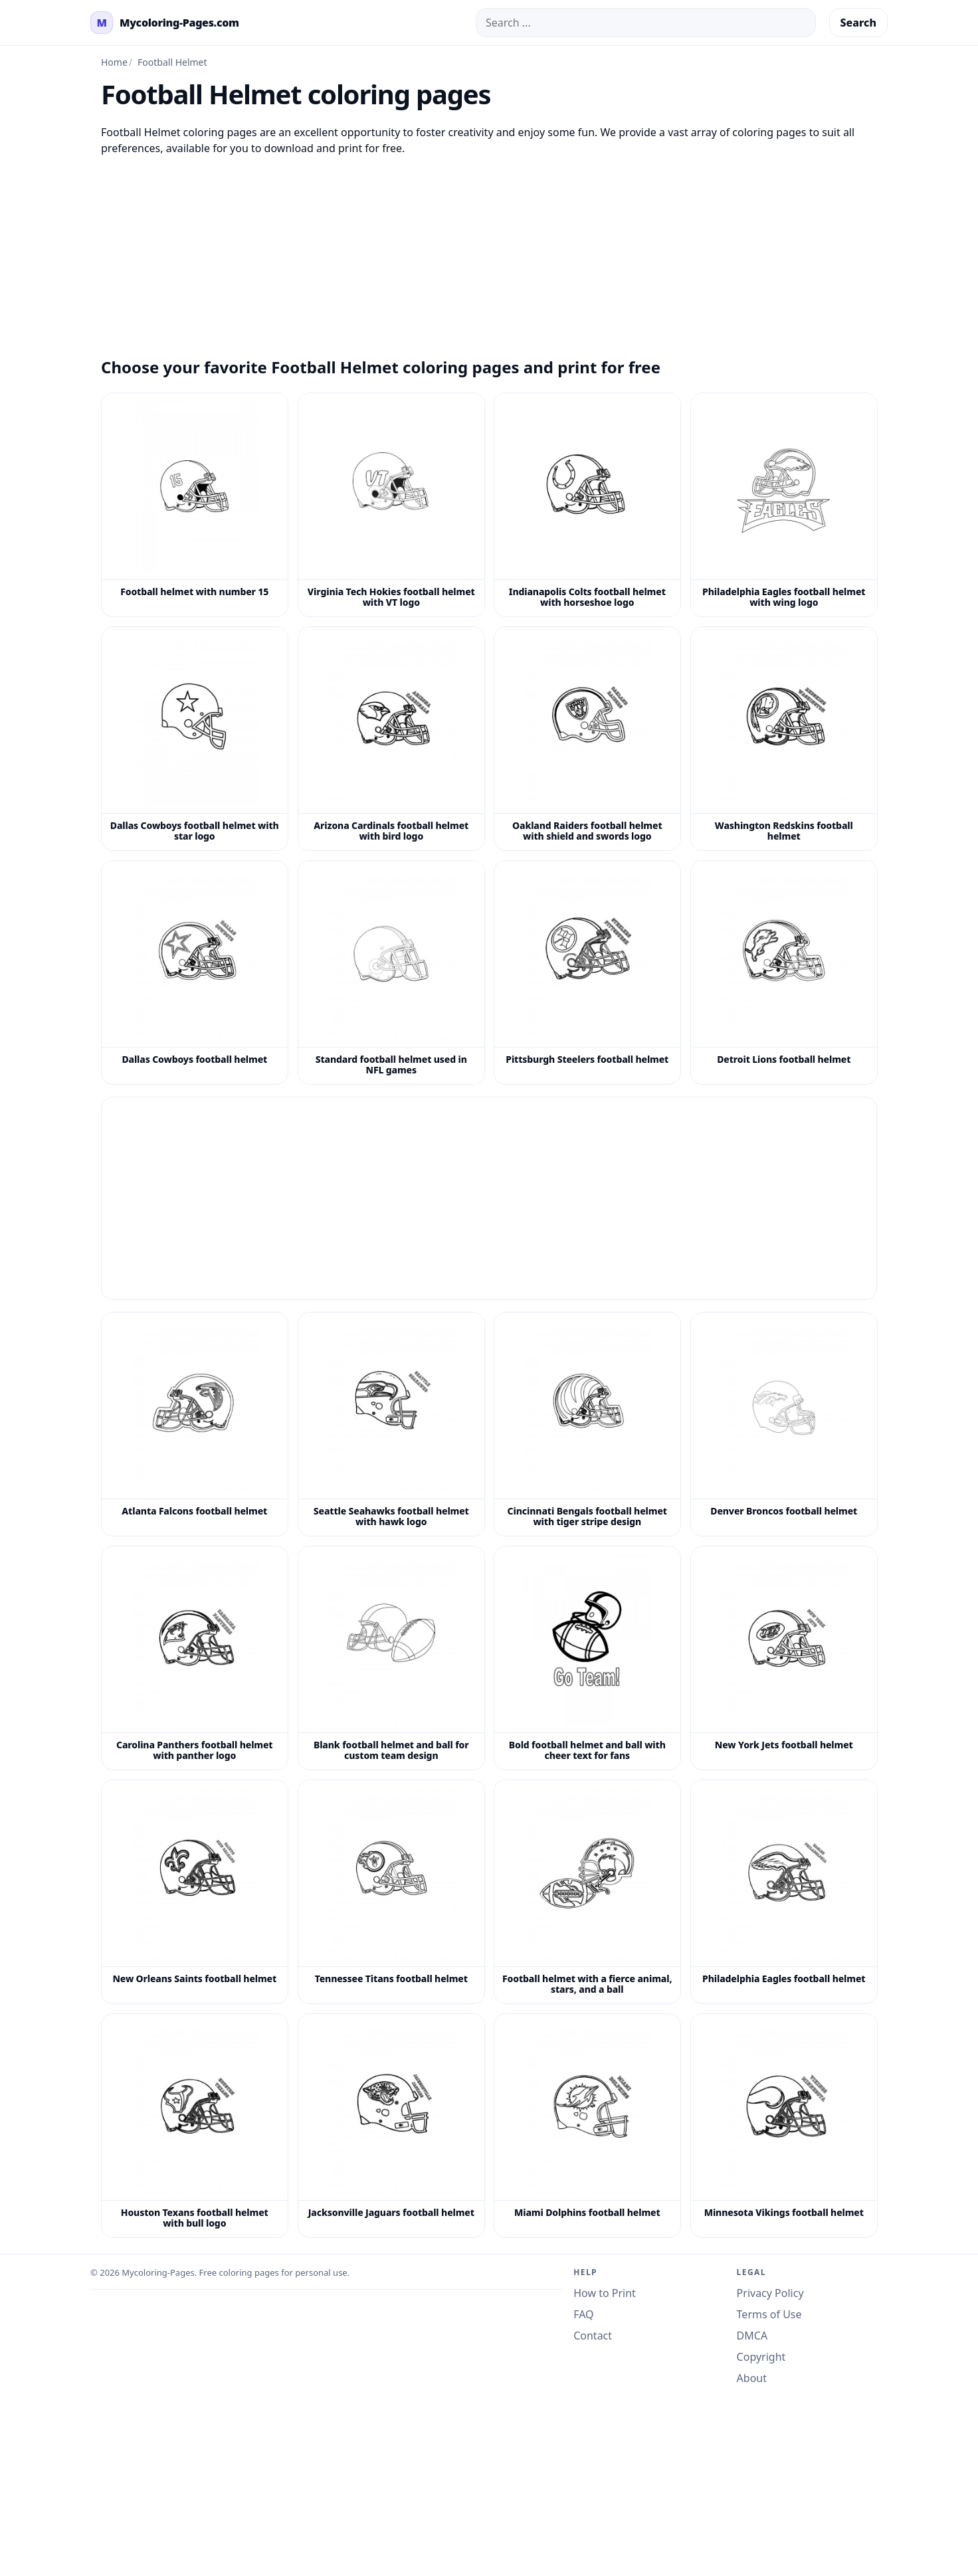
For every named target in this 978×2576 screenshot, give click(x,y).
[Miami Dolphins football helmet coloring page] (587, 2125)
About (752, 2378)
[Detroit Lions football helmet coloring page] (784, 972)
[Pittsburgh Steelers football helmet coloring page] (587, 972)
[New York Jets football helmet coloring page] (784, 1658)
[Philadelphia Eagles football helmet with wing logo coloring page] (784, 505)
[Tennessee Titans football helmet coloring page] (391, 1892)
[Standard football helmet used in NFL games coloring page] (391, 972)
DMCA (752, 2335)
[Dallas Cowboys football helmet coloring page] (194, 972)
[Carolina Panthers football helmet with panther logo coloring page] (194, 1658)
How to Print (604, 2293)
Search (858, 22)
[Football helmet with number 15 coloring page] (194, 505)
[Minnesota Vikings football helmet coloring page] (784, 2125)
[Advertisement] (489, 249)
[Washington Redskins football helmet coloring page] (784, 738)
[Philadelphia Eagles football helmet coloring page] (784, 1892)
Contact (592, 2335)
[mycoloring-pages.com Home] (164, 22)
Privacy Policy (770, 2293)
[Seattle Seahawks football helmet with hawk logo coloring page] (391, 1424)
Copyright (761, 2356)
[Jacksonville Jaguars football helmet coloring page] (391, 2125)
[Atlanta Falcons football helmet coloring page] (194, 1424)
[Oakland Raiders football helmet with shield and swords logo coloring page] (587, 738)
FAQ (583, 2314)
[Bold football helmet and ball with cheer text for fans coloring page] (587, 1658)
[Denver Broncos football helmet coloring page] (784, 1424)
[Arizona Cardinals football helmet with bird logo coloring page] (391, 738)
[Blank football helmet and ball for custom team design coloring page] (391, 1658)
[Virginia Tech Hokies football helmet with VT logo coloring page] (391, 505)
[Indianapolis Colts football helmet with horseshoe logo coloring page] (587, 505)
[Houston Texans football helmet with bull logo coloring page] (194, 2125)
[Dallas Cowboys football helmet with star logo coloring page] (194, 738)
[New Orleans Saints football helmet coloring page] (194, 1892)
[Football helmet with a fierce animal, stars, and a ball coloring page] (587, 1892)
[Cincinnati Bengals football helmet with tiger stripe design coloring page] (587, 1424)
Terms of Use (769, 2314)
